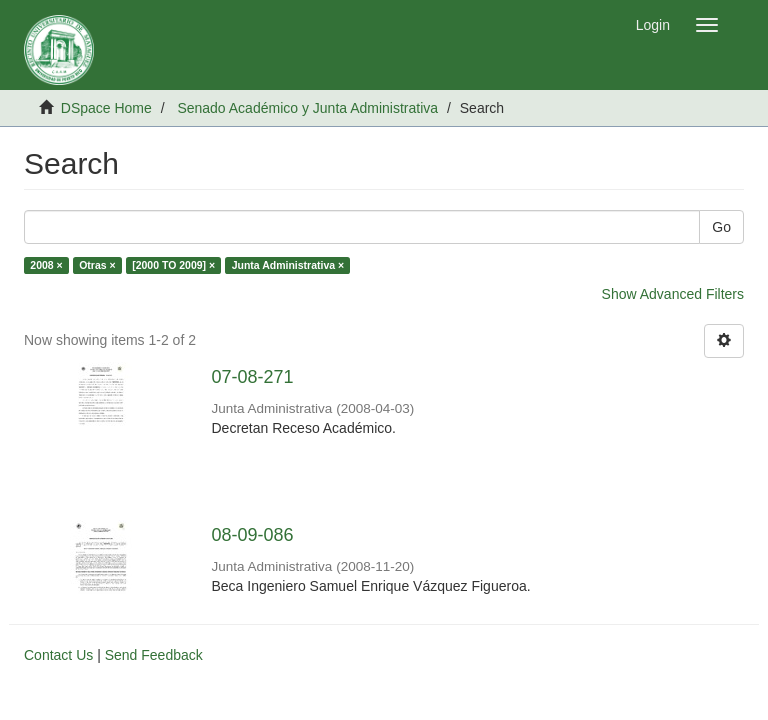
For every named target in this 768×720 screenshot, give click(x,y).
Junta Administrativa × (288, 265)
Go (721, 227)
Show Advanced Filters (673, 294)
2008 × (46, 265)
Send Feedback (154, 655)
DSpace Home (106, 108)
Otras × (97, 265)
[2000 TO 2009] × (173, 265)
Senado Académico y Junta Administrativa (307, 108)
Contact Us (58, 655)
